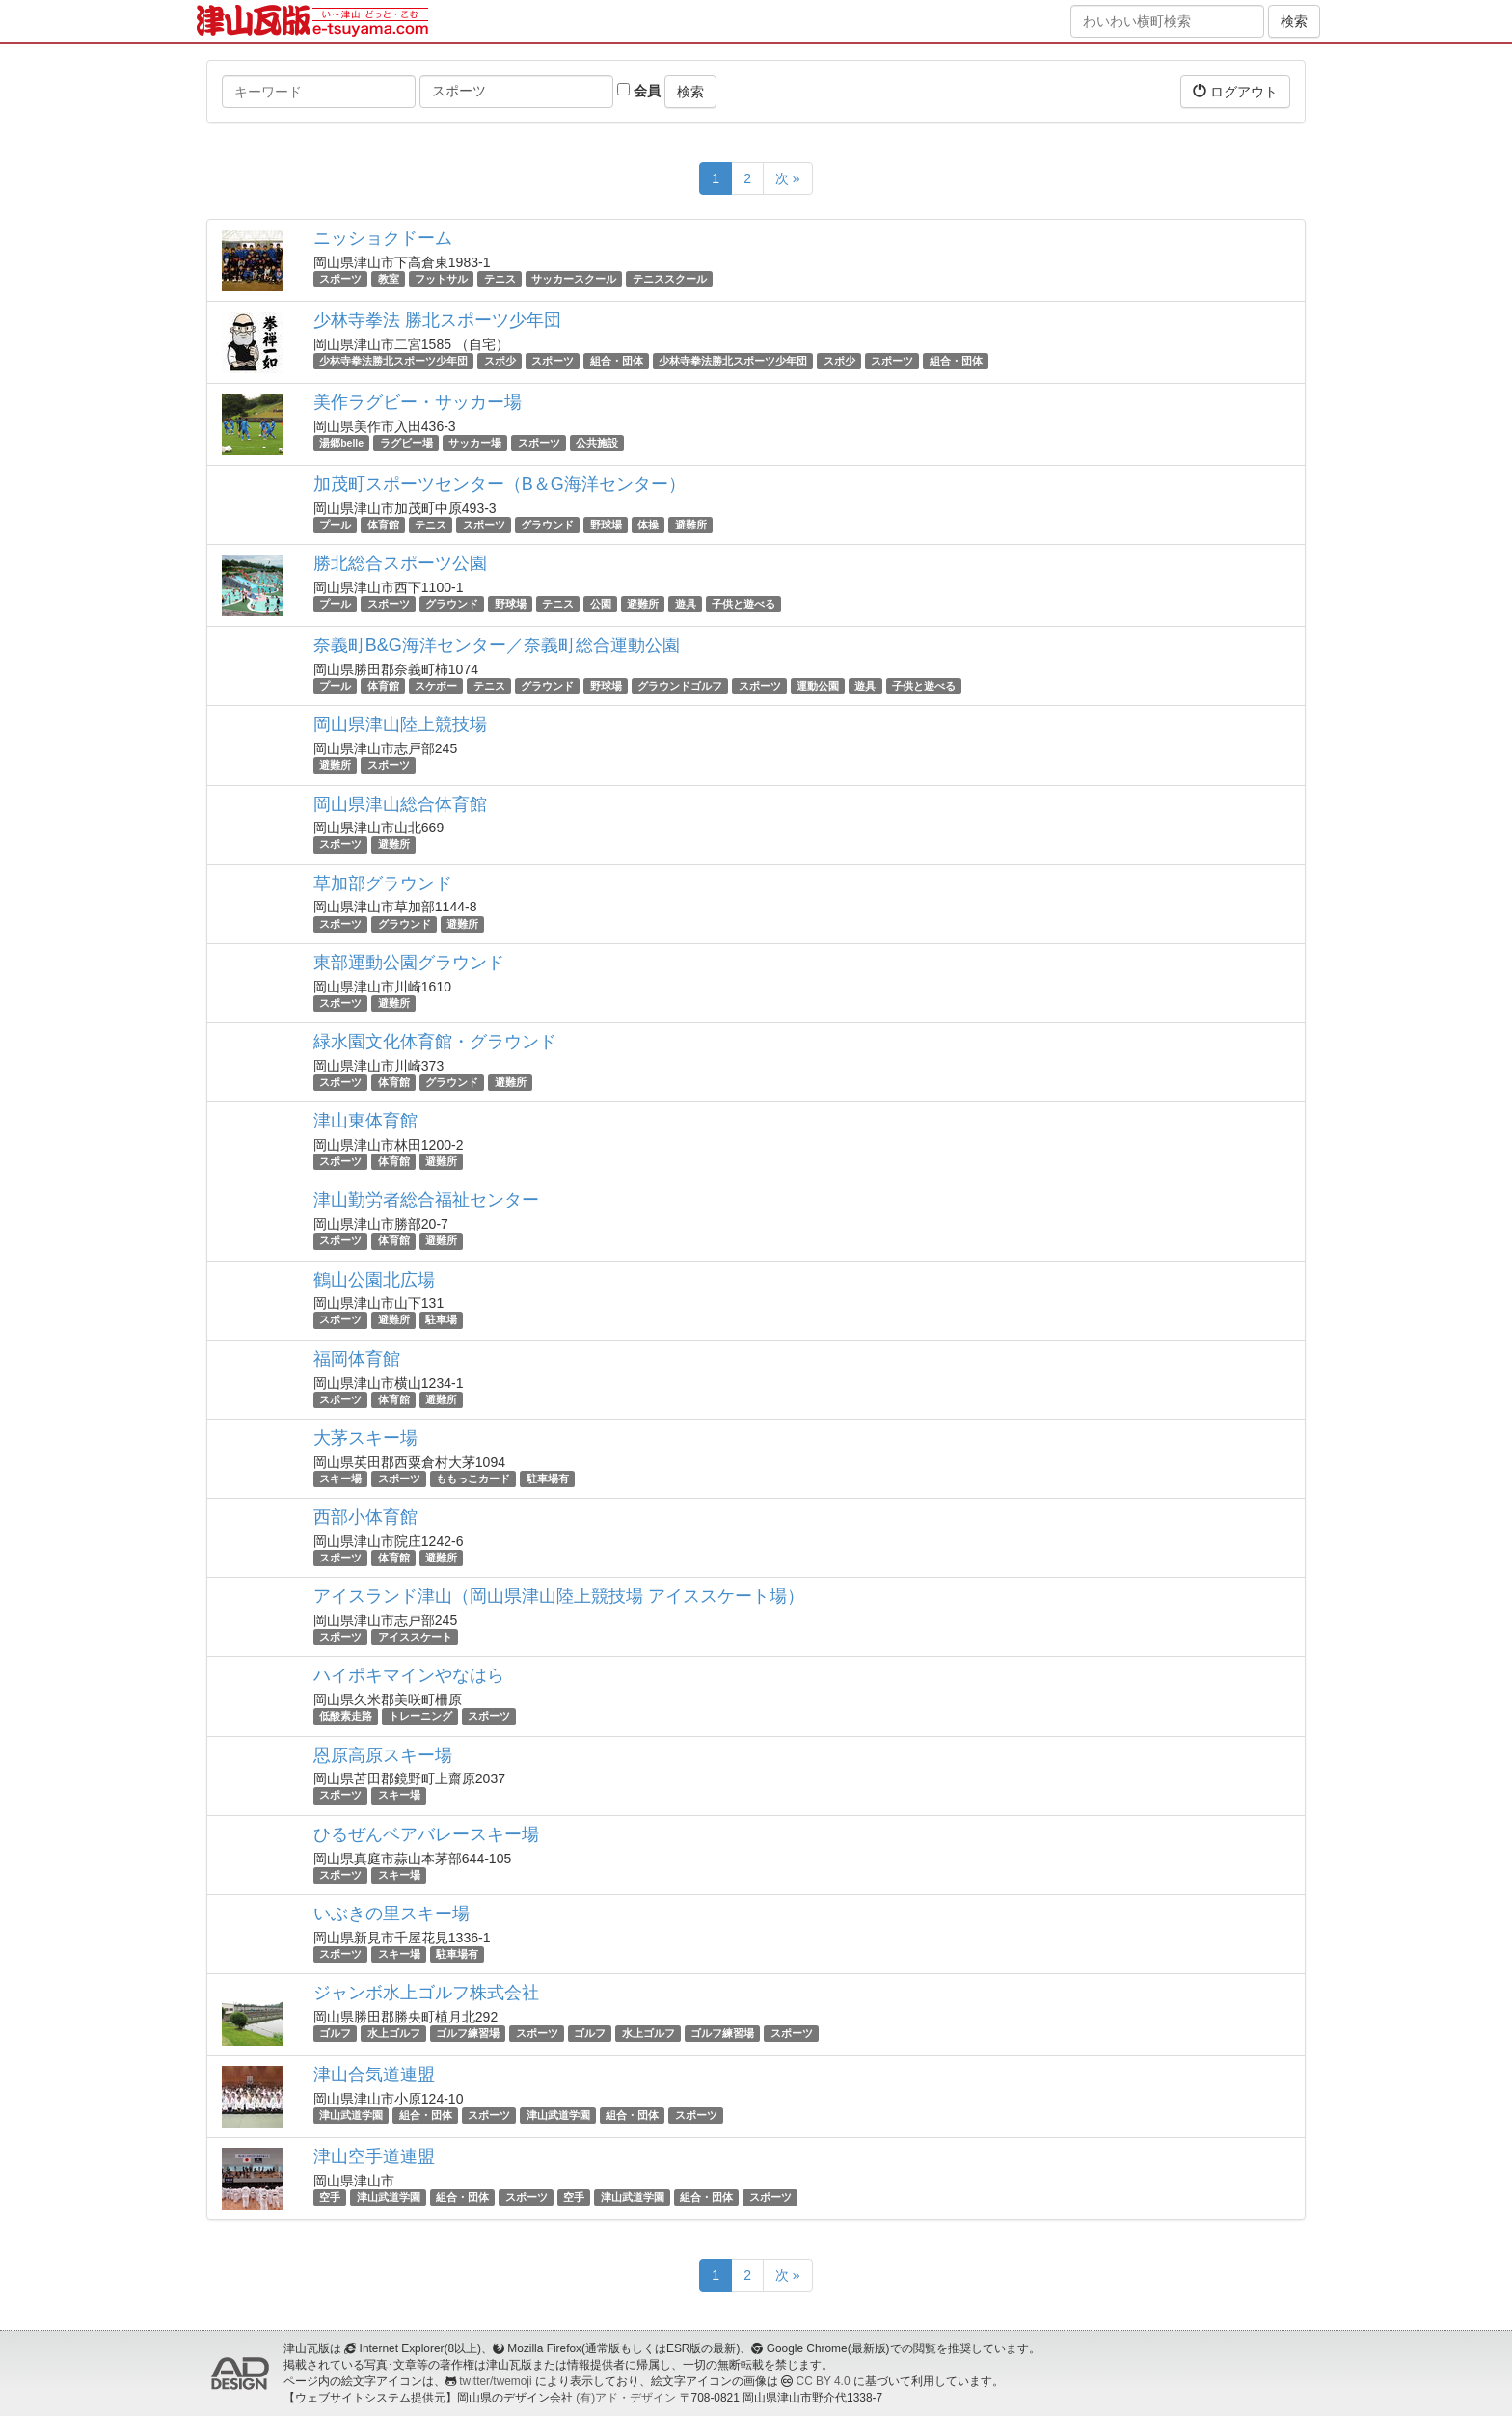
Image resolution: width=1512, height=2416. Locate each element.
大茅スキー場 (365, 1438)
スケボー (436, 686)
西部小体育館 (365, 1517)
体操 (648, 524)
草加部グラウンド (382, 883)
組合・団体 (616, 360)
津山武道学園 (351, 2115)
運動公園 (817, 686)
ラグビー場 (406, 442)
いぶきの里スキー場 (391, 1913)
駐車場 (441, 1320)
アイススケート (415, 1636)
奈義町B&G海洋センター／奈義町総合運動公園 (496, 645)
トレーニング (420, 1716)
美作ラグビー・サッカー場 (417, 402)
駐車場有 (547, 1478)
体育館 (383, 524)
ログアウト (1235, 91)
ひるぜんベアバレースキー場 (426, 1834)
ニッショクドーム (382, 238)
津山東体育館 (365, 1120)
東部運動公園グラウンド (408, 962)
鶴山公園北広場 (374, 1279)
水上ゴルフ (393, 2033)
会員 (639, 90)
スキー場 (340, 1478)
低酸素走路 (345, 1716)
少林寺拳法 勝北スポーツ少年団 (437, 320)
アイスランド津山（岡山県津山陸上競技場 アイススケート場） (558, 1596)
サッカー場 (474, 442)
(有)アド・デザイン (626, 2397)
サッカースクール (573, 279)
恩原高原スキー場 (382, 1755)
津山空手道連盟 (374, 2156)
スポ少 (500, 360)
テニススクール (670, 279)
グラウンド (547, 524)
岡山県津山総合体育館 (400, 804)
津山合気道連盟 (374, 2074)
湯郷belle (341, 442)
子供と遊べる (743, 604)
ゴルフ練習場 (468, 2033)
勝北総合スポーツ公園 (400, 563)
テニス (500, 279)
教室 (388, 279)
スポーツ (340, 279)
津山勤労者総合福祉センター (426, 1199)
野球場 (606, 524)
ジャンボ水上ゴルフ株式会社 (426, 1992)
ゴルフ (335, 2033)
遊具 (685, 604)
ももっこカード (473, 1478)
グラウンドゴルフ (679, 686)
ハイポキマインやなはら (408, 1675)
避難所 (691, 524)
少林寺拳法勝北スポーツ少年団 (393, 360)
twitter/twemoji (495, 2381)
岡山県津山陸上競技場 (400, 724)
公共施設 (597, 442)
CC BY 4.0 (823, 2381)
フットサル (441, 279)
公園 (600, 604)
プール (335, 524)
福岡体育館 (356, 1359)
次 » (787, 178)
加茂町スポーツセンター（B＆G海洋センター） (499, 484)
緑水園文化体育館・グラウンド (434, 1041)
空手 (329, 2197)
